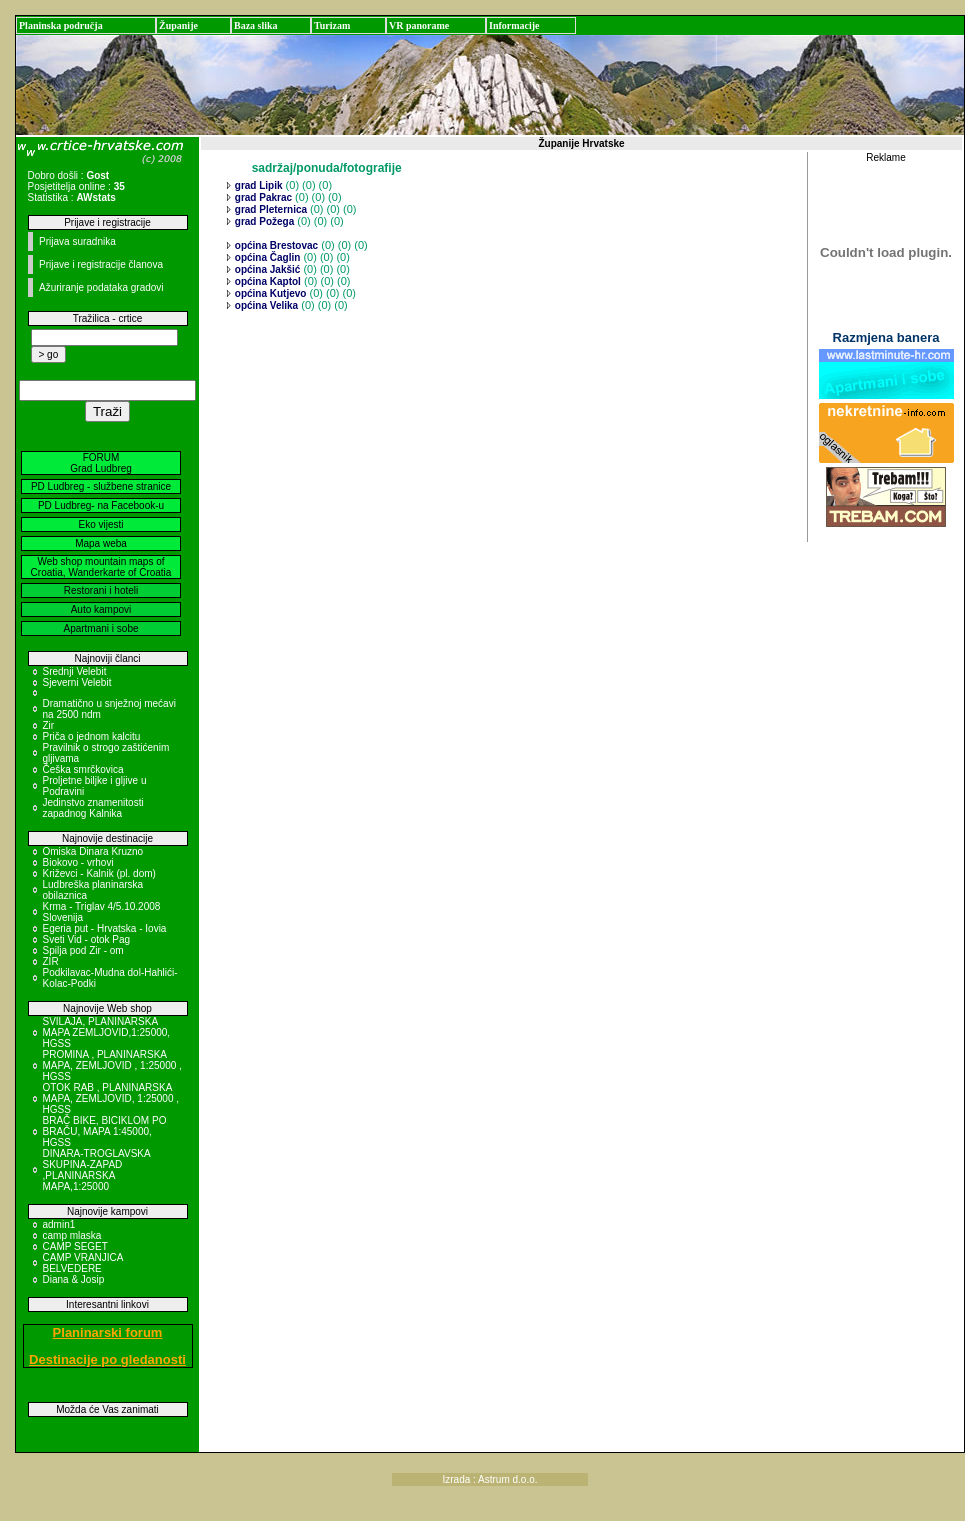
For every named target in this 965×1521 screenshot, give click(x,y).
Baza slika (256, 25)
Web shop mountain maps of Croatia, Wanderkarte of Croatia (101, 567)
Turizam (332, 25)
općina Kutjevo (269, 293)
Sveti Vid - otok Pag (87, 939)
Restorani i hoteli (101, 590)
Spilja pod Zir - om (83, 950)
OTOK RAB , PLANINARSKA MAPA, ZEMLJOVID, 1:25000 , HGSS (111, 1098)
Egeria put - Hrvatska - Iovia (105, 928)
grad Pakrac (262, 197)
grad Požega (263, 221)
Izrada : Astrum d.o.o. (489, 1479)
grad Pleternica (269, 209)
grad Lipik (257, 185)
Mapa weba (101, 543)
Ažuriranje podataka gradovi (101, 287)
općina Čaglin (266, 257)
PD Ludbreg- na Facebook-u (101, 505)
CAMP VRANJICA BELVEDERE (83, 1263)
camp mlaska (72, 1235)
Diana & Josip (74, 1279)
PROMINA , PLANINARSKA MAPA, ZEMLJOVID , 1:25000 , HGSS (112, 1065)
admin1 (59, 1224)
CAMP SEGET (75, 1246)
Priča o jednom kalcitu (92, 736)
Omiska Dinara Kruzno (93, 851)
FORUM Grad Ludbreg (101, 463)
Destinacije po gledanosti (107, 1359)
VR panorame (419, 25)
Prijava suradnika (77, 241)
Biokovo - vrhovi (78, 862)
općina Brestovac (275, 245)
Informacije (514, 25)
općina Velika (265, 305)
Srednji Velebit (75, 671)
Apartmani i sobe (100, 628)
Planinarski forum (108, 1332)
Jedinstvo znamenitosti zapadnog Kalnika (93, 808)
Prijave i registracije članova (101, 264)
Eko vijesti (100, 524)
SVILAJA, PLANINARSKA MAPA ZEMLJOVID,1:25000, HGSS (107, 1032)
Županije (178, 25)
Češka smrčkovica (83, 769)
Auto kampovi (101, 609)
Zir (49, 725)
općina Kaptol (266, 281)
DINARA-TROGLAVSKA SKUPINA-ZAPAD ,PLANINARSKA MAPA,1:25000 (97, 1170)
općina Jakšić (266, 269)
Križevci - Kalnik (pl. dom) (99, 873)
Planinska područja (61, 25)
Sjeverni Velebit (77, 682)
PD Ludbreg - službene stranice (101, 486)
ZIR (51, 961)
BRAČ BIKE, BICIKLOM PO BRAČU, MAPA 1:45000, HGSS (105, 1131)
